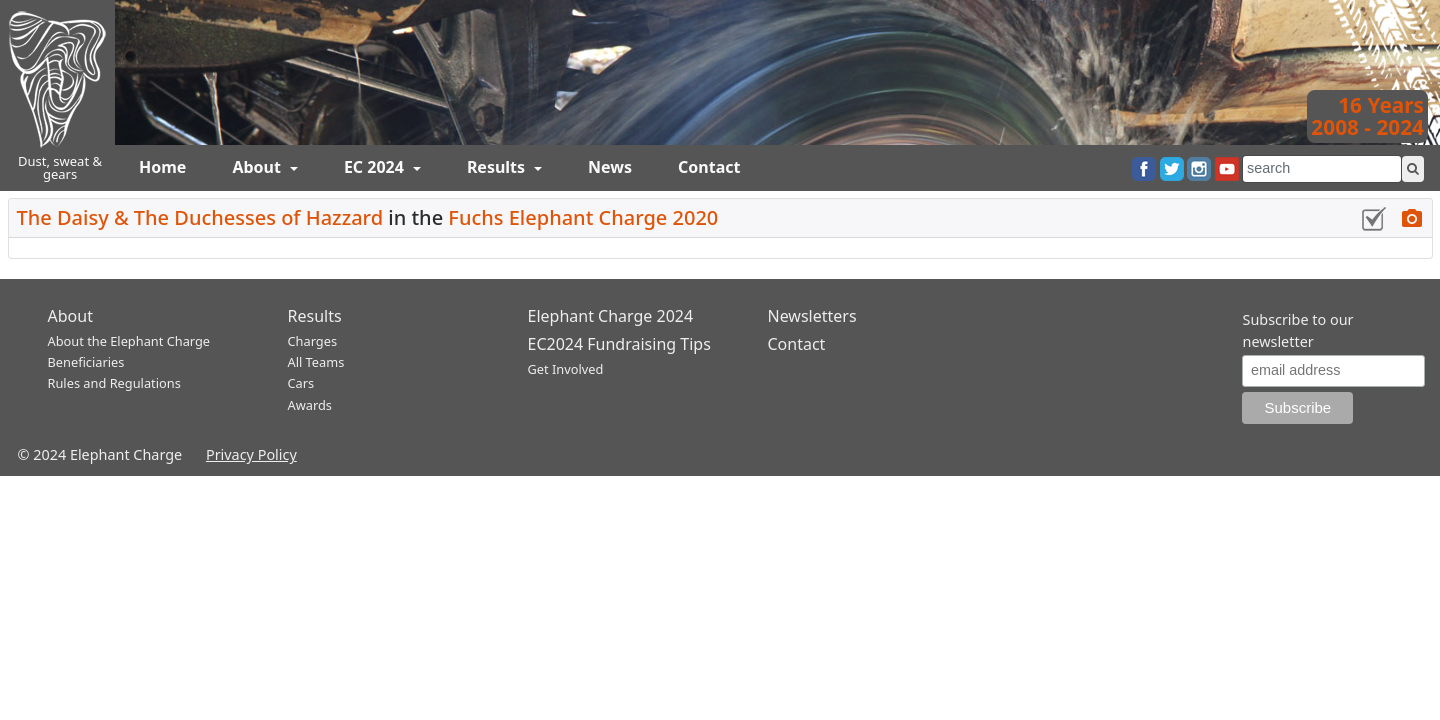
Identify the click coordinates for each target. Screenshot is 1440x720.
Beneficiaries (86, 362)
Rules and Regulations (114, 383)
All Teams (316, 362)
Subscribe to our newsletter (1297, 330)
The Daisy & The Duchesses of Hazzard (200, 217)
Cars (301, 383)
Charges (313, 341)
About (258, 167)
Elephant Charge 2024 (611, 316)
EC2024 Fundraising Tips (619, 344)
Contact (709, 167)
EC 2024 (376, 167)
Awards (310, 405)
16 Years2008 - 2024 (1367, 116)
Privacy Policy (251, 454)
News (610, 167)
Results (498, 167)
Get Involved (566, 369)
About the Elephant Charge (129, 341)
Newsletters (812, 316)
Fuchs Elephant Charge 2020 (583, 217)
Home (162, 167)
